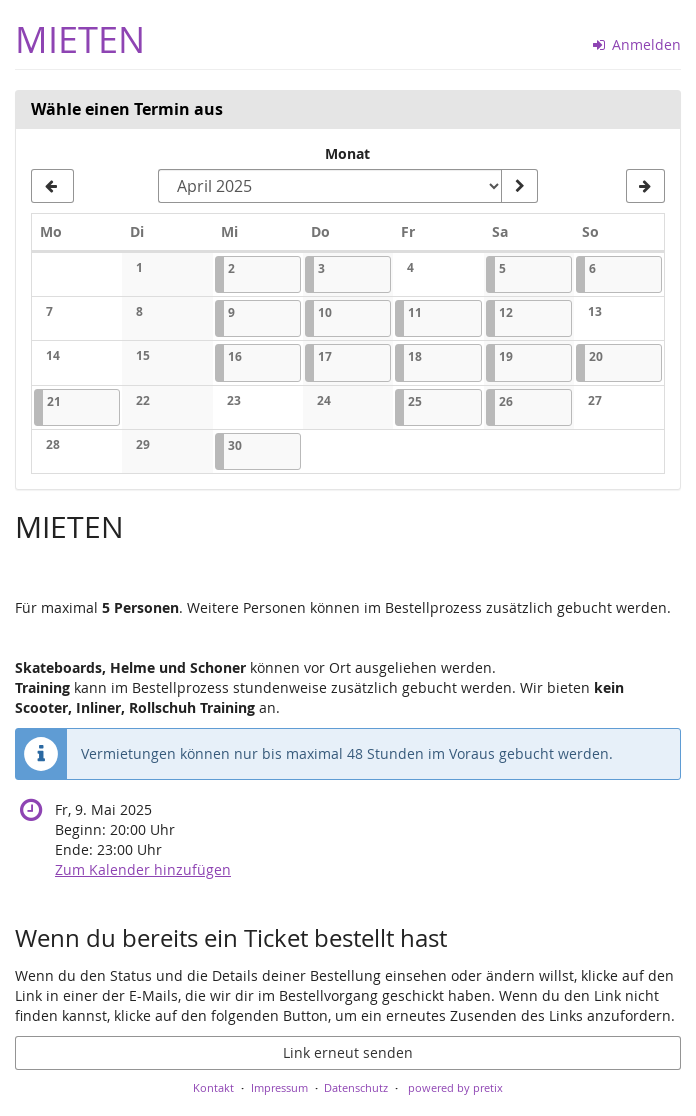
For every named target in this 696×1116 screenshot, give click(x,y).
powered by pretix (455, 1087)
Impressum (279, 1087)
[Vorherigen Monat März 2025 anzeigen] (52, 186)
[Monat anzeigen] (519, 186)
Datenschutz (356, 1087)
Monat (347, 153)
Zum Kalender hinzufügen (143, 869)
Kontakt (213, 1087)
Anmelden (637, 44)
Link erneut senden (348, 1052)
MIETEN (80, 39)
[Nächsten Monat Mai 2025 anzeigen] (645, 186)
